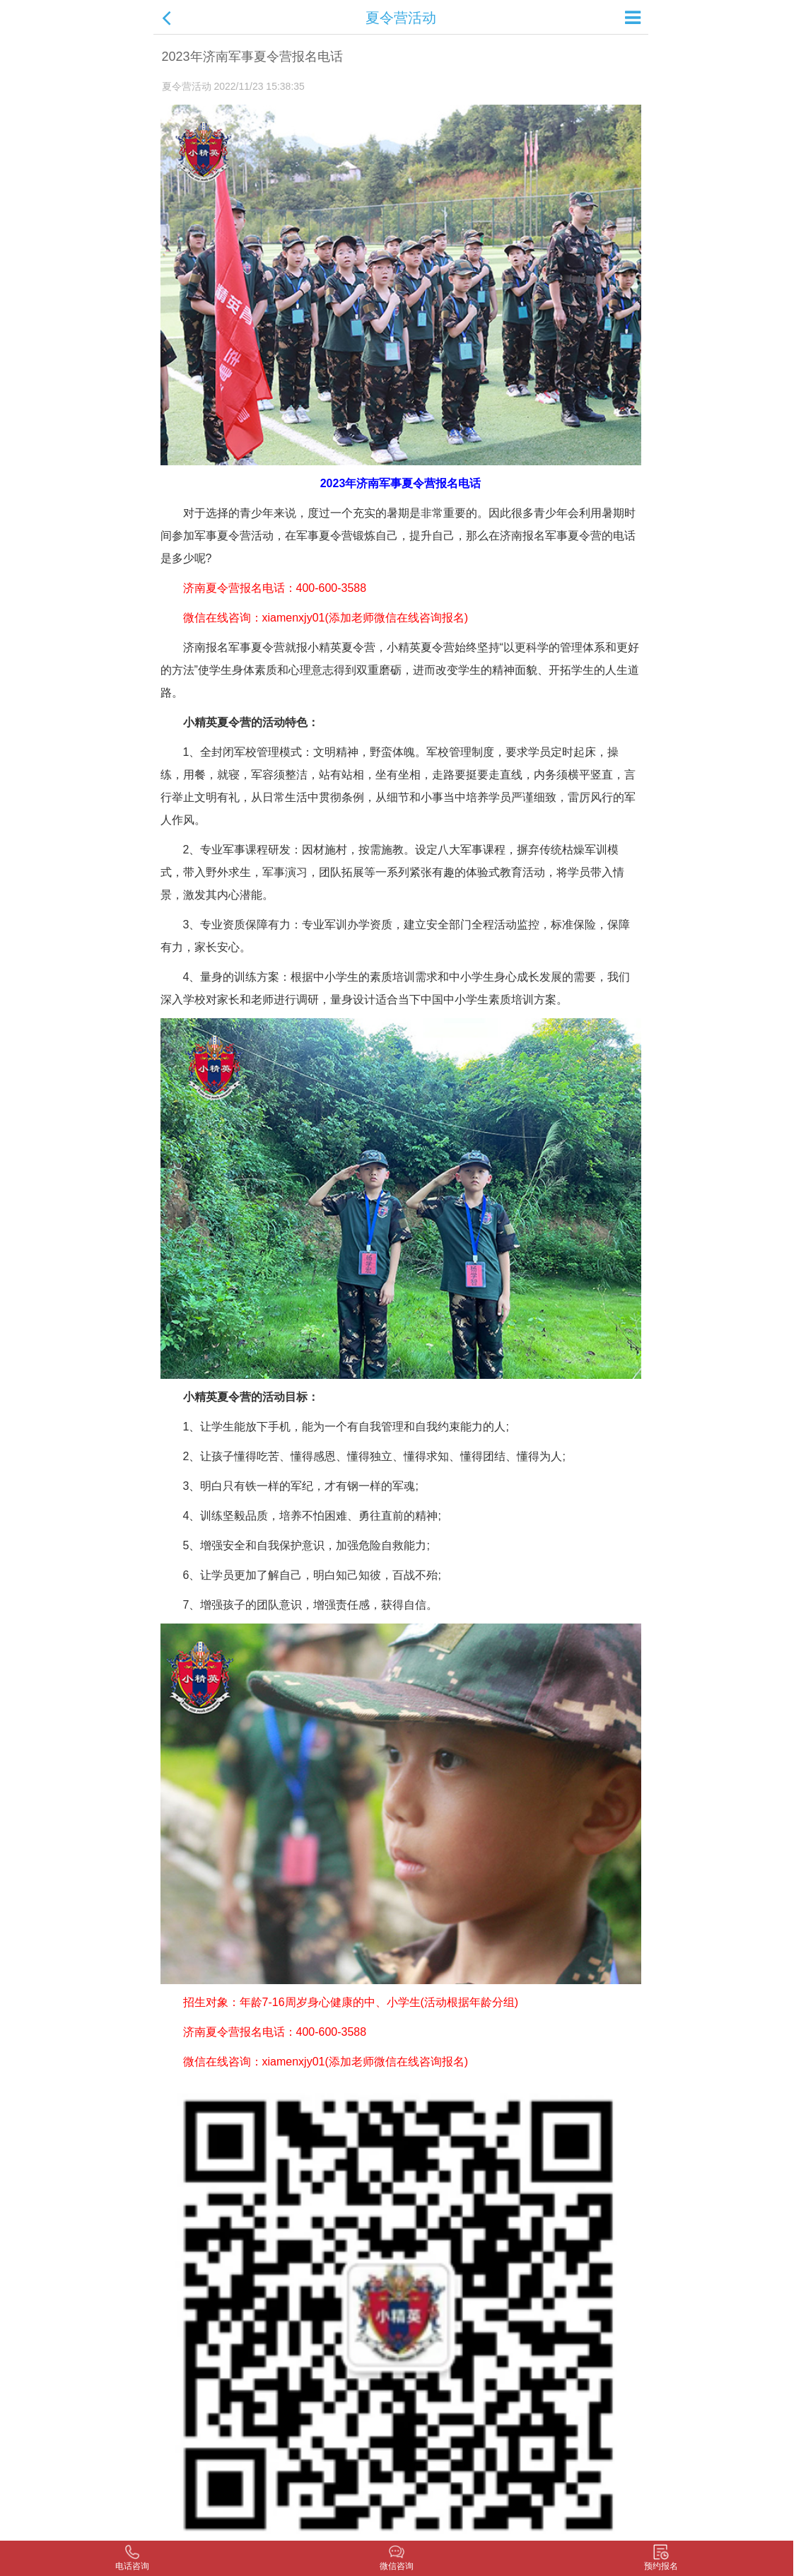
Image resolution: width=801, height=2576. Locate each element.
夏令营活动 (401, 17)
